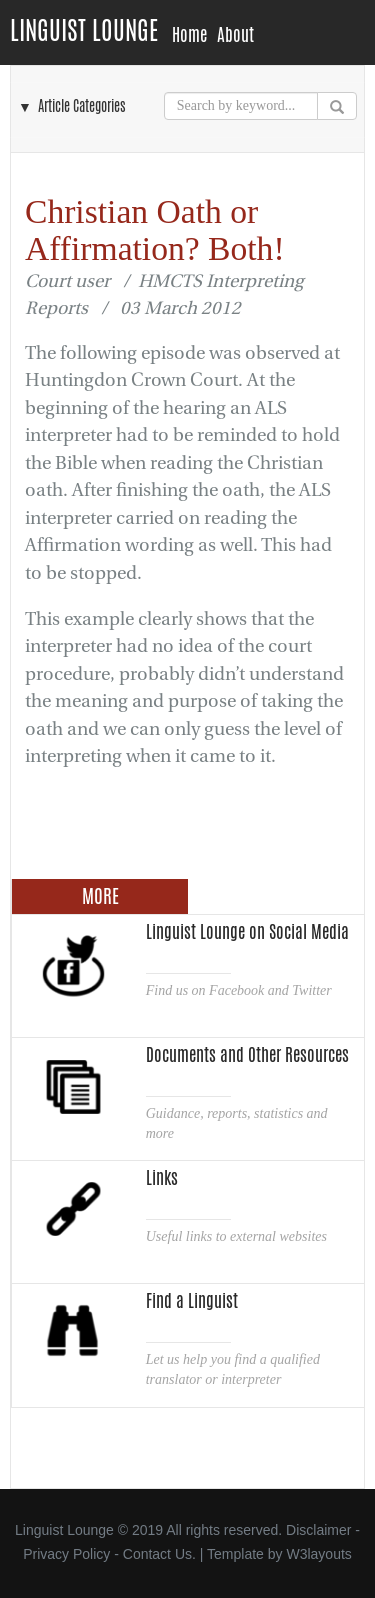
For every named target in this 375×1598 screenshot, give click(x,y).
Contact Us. (159, 1554)
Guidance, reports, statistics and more (237, 1123)
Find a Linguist (192, 1301)
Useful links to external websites (236, 1236)
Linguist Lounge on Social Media (247, 932)
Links (162, 1178)
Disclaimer (318, 1530)
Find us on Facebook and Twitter (239, 990)
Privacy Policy (66, 1554)
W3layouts (318, 1554)
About (235, 35)
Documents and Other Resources (247, 1055)
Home (189, 35)
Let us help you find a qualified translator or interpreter (233, 1369)
